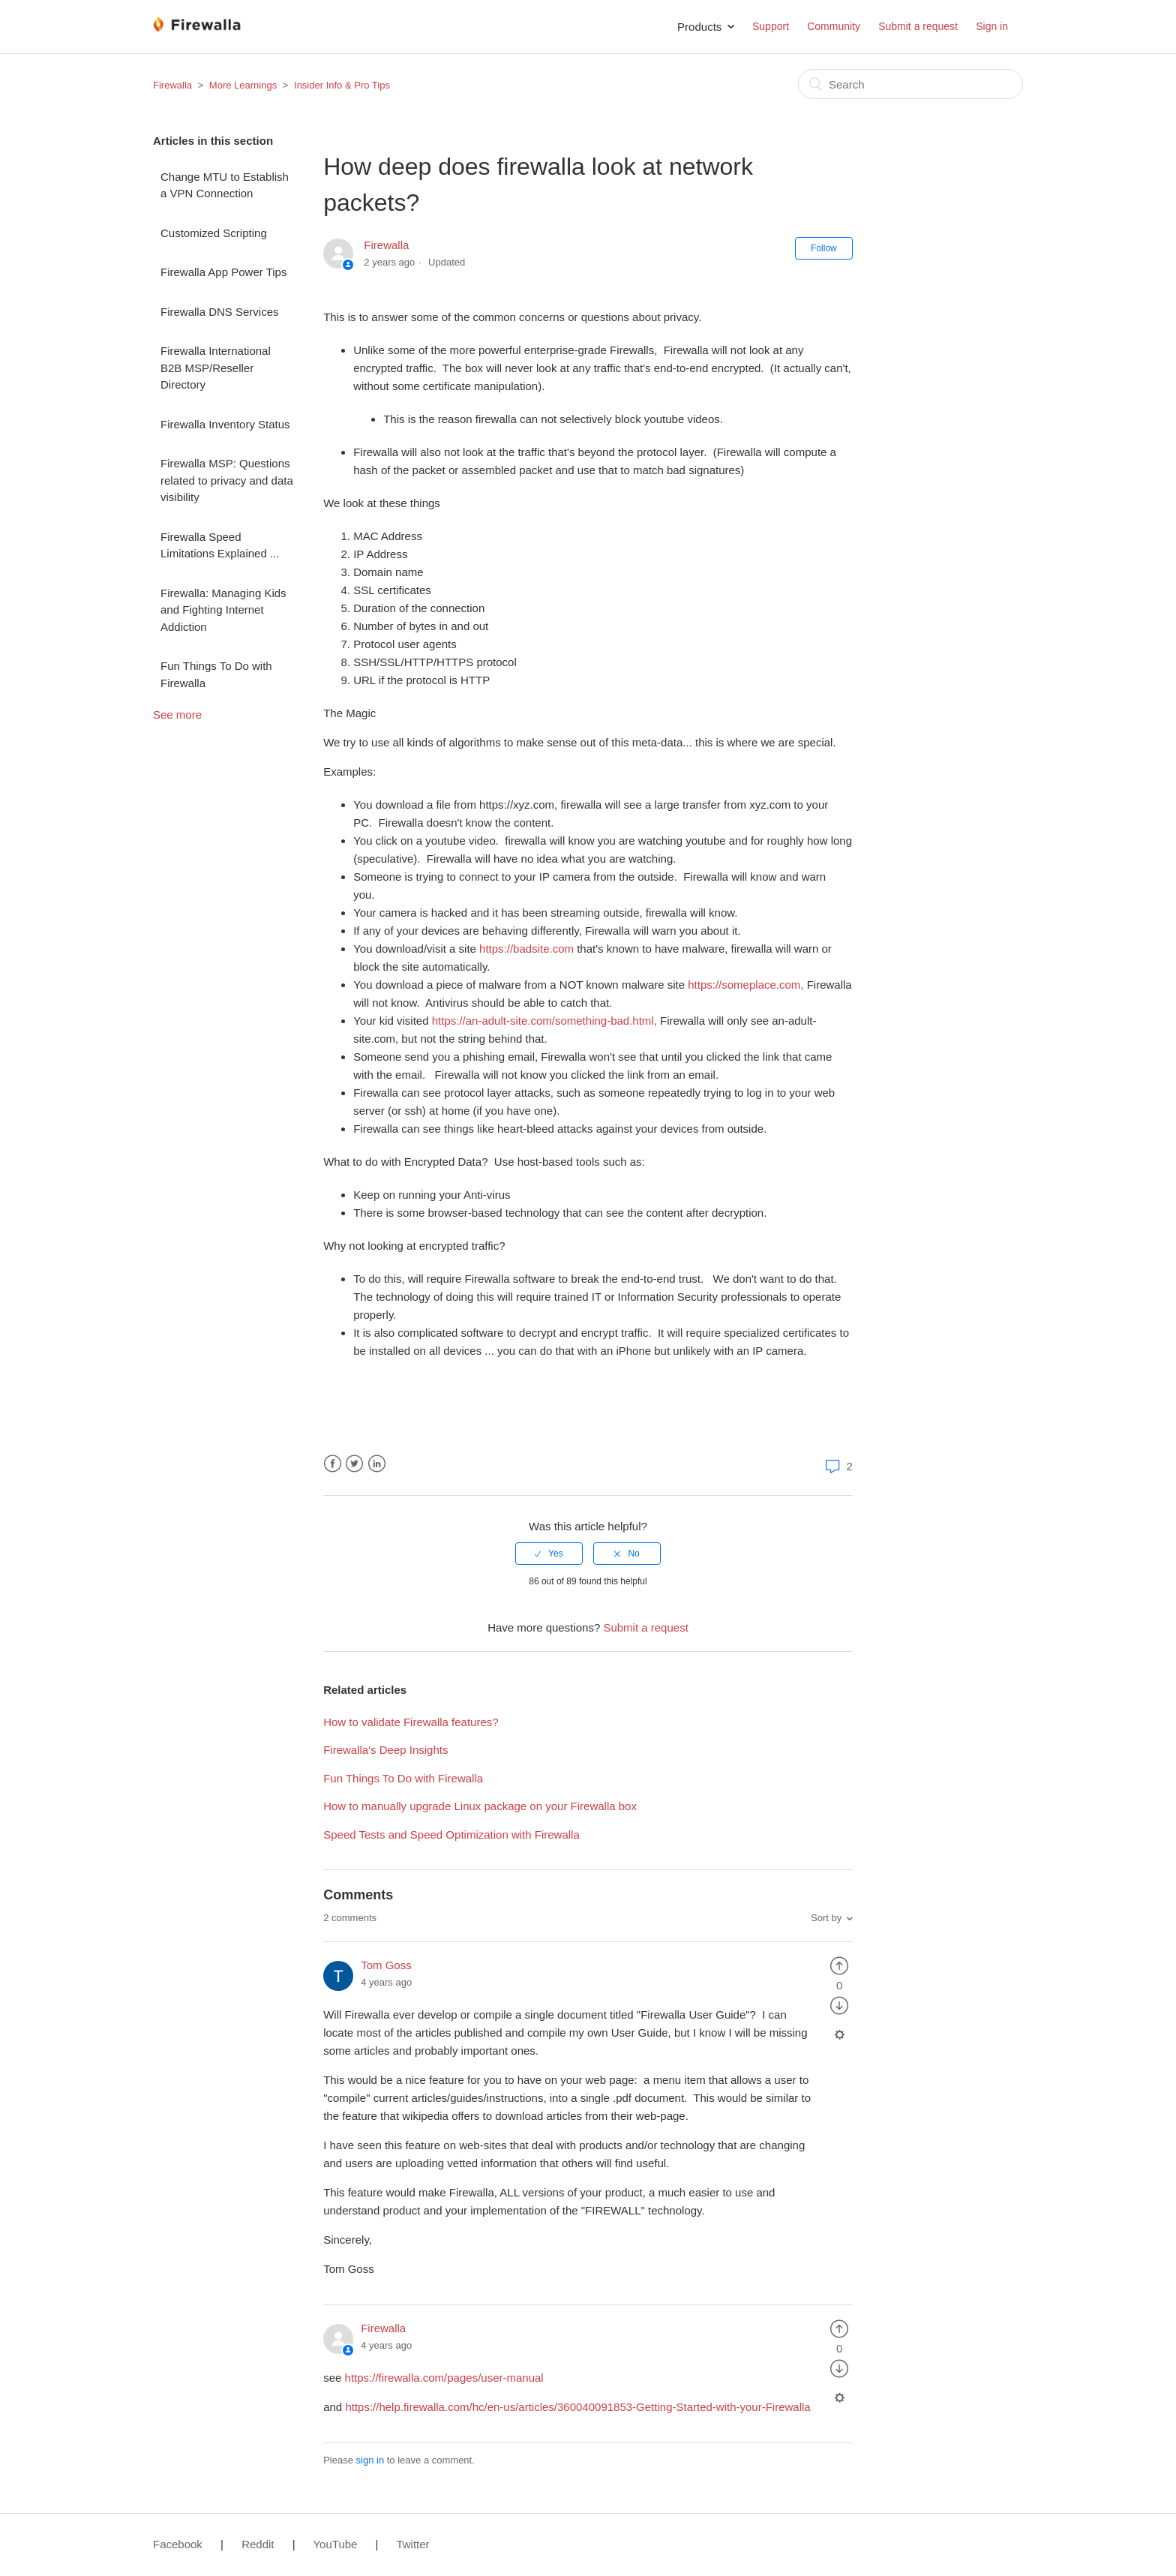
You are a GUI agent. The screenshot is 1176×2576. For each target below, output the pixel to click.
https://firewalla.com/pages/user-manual (444, 2377)
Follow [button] (824, 248)
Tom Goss (386, 1965)
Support (770, 26)
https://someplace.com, (745, 984)
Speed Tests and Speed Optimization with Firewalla (451, 1834)
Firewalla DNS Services (219, 311)
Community (833, 26)
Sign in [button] (992, 26)
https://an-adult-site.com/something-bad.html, (544, 1020)
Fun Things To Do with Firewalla (216, 674)
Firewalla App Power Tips (223, 272)
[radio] (549, 1553)
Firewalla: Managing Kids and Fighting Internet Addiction (223, 610)
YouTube (335, 2544)
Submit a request (918, 26)
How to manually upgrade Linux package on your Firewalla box (480, 1806)
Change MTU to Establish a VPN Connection (224, 185)
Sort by (826, 1917)
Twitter (354, 1464)
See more (177, 714)
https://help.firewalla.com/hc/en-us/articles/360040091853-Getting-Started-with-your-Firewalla (577, 2406)
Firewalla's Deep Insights (385, 1749)
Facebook (332, 1464)
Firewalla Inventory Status (225, 424)
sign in (370, 2460)
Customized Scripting (213, 233)
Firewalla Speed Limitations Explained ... (219, 545)
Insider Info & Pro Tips (342, 85)
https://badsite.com (526, 948)
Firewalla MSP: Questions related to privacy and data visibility (226, 480)
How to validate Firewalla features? (410, 1722)
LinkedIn (377, 1464)
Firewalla (172, 85)
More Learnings (243, 85)
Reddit (258, 2544)
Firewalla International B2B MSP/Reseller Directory (215, 367)
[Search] (910, 84)
